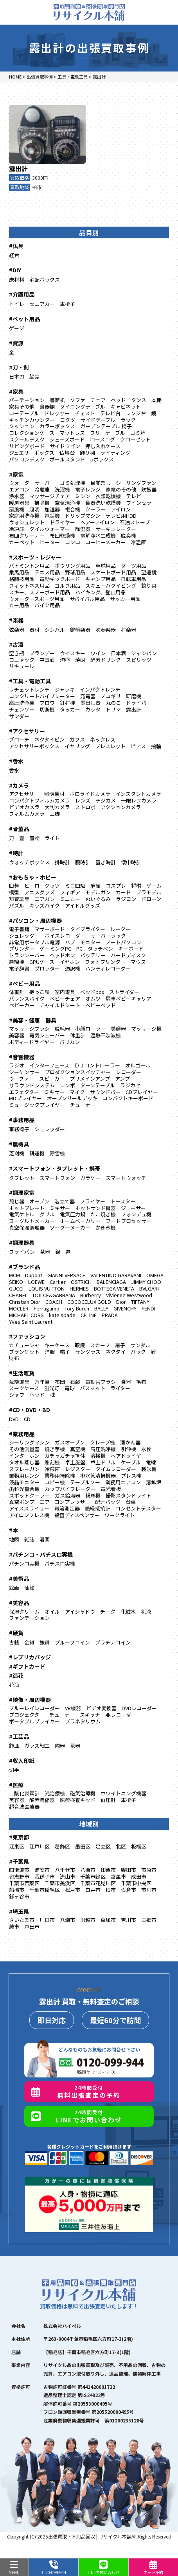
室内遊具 (65, 992)
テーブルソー (85, 1482)
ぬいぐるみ (98, 899)
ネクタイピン (49, 739)
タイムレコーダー (115, 1469)
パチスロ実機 (60, 1563)
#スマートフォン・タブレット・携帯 (54, 1168)
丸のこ (113, 702)
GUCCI (16, 1288)
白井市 (93, 1889)
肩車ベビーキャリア (128, 998)
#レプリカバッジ (30, 1657)
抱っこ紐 (39, 992)
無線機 (16, 961)
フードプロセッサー (128, 1221)
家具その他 (21, 406)
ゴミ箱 (138, 432)
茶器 (45, 1251)
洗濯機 (62, 489)
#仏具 (16, 245)
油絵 (29, 1587)
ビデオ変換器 (101, 1708)
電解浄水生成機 (98, 535)
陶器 (60, 1745)
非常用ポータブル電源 (34, 942)
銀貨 (45, 1642)
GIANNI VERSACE (66, 1275)
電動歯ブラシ (100, 1381)
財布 (14, 1358)
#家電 (16, 474)
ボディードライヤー (31, 1042)
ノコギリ (111, 696)
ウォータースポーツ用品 (37, 598)
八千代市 (65, 1869)
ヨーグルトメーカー (32, 1221)
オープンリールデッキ (72, 1098)
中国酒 (47, 659)
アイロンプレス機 (29, 1515)
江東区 (16, 1846)
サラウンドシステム (32, 1085)
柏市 (36, 187)
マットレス (72, 432)
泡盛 (65, 659)
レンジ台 (136, 413)
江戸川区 (39, 1846)
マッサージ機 (146, 1028)
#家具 (16, 391)
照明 (34, 509)
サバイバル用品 (87, 598)
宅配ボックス (44, 279)
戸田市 (32, 1926)
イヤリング (77, 746)
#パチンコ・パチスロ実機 (41, 1554)
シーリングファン (136, 482)
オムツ (93, 998)
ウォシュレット (27, 522)
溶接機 (98, 1455)
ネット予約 (153, 2567)
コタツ (67, 420)
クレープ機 (102, 1442)
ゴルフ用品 (67, 585)
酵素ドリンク (105, 659)
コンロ (72, 542)
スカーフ (100, 1345)
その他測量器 (24, 1449)
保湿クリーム (24, 1611)
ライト (52, 838)
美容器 (16, 1035)
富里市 (118, 1876)
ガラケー (90, 1178)
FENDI (148, 1308)
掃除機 (42, 502)
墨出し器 (90, 702)
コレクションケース (31, 432)
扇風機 (16, 509)
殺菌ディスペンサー (76, 1515)
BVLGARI (149, 1288)
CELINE (89, 1315)
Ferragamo (46, 1308)
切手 (14, 1769)
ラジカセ (130, 1085)
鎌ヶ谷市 (19, 1896)
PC (79, 948)
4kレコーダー (120, 1714)
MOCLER (19, 1308)
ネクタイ (116, 1351)
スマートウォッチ (126, 1178)
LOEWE (36, 1281)
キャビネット (125, 406)
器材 (34, 629)
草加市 (108, 1920)
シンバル (55, 629)
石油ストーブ (135, 522)
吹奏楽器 (105, 629)
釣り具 (148, 585)
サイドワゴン (65, 446)
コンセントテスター (138, 1508)
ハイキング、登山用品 (100, 592)
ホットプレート (27, 1208)
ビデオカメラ (24, 807)
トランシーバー (27, 955)
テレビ (133, 496)
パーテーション (27, 400)
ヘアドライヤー (128, 1455)
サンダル (140, 1345)
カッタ (93, 709)
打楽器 (128, 629)
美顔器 (118, 1028)
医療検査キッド (77, 1800)
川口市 (47, 1920)
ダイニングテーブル (82, 406)
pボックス (102, 459)
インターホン (24, 1455)
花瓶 (14, 1684)
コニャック (21, 659)
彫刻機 (52, 1462)
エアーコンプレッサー (65, 1501)
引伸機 (128, 1449)
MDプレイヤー (25, 1098)
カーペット (21, 542)
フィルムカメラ (27, 813)
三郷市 (148, 1920)
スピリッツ (138, 659)
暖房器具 (19, 502)
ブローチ (19, 739)
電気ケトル (21, 1214)
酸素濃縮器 (42, 1800)
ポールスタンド (67, 459)
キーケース (57, 1345)
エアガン (44, 899)
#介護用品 (21, 294)
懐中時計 (131, 862)
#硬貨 (16, 1632)
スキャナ (90, 1714)
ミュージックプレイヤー (37, 1104)
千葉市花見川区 (98, 1883)
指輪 (156, 746)
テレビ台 (110, 413)
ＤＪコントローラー (97, 1065)
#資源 (16, 343)
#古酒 (16, 644)
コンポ (67, 1085)
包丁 (70, 1251)
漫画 (45, 1539)
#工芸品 (19, 1736)
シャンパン (144, 653)
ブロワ (47, 702)
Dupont (33, 1275)
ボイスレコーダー (65, 935)
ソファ (77, 400)
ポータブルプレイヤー (34, 1721)
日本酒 (118, 653)
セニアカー (42, 303)
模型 (14, 892)
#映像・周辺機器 (30, 1699)
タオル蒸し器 (24, 1462)
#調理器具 (21, 1242)
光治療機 (55, 1793)
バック (138, 1351)
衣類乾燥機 (108, 496)
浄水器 (16, 496)
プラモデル (149, 892)
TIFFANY (140, 1301)
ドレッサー (57, 413)
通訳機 (72, 968)
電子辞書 (19, 968)
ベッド (118, 400)
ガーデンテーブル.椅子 (106, 426)
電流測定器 (67, 1508)
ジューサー (133, 1208)
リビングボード (27, 446)
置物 (34, 838)
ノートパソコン (123, 942)
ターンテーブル (97, 1085)
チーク (107, 1611)
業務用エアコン (123, 1482)
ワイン (98, 653)
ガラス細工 (37, 1745)
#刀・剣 (19, 367)
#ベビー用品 (24, 983)
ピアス (138, 746)
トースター (122, 1201)
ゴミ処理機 (72, 482)
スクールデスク (27, 439)
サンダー (19, 716)
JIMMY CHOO (146, 1281)
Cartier (58, 1281)
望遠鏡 (148, 572)
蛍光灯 (51, 1388)
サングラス (88, 1351)
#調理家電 (21, 1192)
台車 (131, 1501)
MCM (14, 1275)
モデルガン (98, 892)
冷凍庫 (16, 529)
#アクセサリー (27, 731)
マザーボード (49, 929)
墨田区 (82, 1846)
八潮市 (67, 1920)
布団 (60, 1381)
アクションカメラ (121, 807)
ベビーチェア (65, 998)
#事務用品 (21, 1119)
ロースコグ (102, 439)
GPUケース (41, 961)
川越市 (87, 1920)
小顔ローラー (90, 1028)
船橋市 (16, 1889)
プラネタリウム (83, 1721)
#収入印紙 (21, 1760)
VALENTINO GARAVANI (115, 1275)
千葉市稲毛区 (44, 1889)
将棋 (136, 885)
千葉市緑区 (93, 1876)
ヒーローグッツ (42, 885)
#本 (13, 1530)
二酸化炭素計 (24, 1793)
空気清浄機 (67, 502)
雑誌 (29, 1539)
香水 (14, 770)
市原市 (148, 1869)
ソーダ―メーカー (70, 1227)
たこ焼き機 (103, 1214)
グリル (47, 1214)
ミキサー (54, 1092)
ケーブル (131, 1462)
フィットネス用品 (29, 585)
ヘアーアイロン (97, 522)
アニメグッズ (39, 892)
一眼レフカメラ (138, 800)
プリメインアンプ (90, 1078)
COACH (53, 1301)
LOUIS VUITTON (47, 1288)
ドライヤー (62, 522)
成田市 (138, 1876)
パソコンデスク (27, 459)
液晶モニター (24, 1482)
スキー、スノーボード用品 (39, 592)
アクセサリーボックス (34, 746)
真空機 (77, 1449)
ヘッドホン (62, 955)
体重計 (16, 992)
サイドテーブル (97, 420)
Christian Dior (24, 1301)
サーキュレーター (115, 529)
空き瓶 (16, 653)
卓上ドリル (103, 1462)
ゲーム (154, 885)
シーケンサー (24, 1072)
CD (27, 1419)
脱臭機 (128, 535)
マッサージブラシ (29, 1028)
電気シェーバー (47, 1035)
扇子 (120, 1345)
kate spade (62, 1315)
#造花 (16, 1675)
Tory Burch (77, 1308)
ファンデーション (29, 1617)
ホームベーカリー (80, 1221)
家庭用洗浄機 (24, 515)
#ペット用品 (24, 318)
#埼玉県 (19, 1911)
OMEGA (155, 1275)
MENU (14, 2567)
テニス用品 (47, 572)
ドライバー (138, 702)
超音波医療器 (24, 1806)
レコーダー (128, 1072)
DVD (14, 1419)
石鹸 (75, 1381)
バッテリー (93, 955)
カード (123, 892)
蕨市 (14, 1926)
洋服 (50, 1351)
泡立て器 (64, 1201)
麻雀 (95, 885)
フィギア (70, 892)
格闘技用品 (21, 579)
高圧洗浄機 (21, 702)
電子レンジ (88, 489)
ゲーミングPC (55, 948)
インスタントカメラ (138, 793)
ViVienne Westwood (129, 1295)
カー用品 (19, 605)
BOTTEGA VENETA (114, 1288)
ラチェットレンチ (29, 689)
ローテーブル (24, 413)
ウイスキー (72, 653)
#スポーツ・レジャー (35, 557)
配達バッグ (107, 1501)
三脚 (55, 813)
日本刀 (16, 376)
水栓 (146, 1449)
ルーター (120, 929)
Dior (121, 1301)
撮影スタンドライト (128, 1495)
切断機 (47, 709)
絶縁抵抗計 (97, 1508)
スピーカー (52, 1078)
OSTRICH (81, 1281)
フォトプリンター (105, 961)
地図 (14, 1539)
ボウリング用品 (72, 565)
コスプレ (116, 885)
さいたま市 (21, 1920)
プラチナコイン (113, 1642)
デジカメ (105, 800)
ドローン (151, 899)
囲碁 (14, 885)
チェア (98, 400)
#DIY (15, 270)
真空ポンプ (21, 1501)
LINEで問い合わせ (103, 2567)
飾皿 (14, 1745)
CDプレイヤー (142, 1092)
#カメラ (19, 785)
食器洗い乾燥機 (103, 502)
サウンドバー (105, 1092)
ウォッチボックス (29, 862)
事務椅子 (19, 1129)
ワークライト (119, 1515)
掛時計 (62, 862)
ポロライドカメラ (90, 793)
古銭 (14, 1642)
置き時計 (105, 862)
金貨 (29, 1642)
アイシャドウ (80, 1611)
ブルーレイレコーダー (34, 1708)
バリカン (69, 1042)
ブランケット (24, 1351)
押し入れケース (102, 446)
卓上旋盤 (75, 1462)
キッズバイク (44, 905)
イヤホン (69, 961)
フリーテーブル (107, 432)
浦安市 (42, 1869)
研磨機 (133, 696)
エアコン (19, 489)
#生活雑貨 (21, 1372)
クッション (21, 426)
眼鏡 (80, 1345)
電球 (70, 1388)
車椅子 (67, 303)
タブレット (21, 1178)
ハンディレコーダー (108, 968)
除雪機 (57, 1153)
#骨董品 (19, 828)
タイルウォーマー (49, 529)
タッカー (70, 709)
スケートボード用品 (113, 572)
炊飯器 (148, 489)
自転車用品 (133, 579)
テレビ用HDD (121, 515)
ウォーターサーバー (32, 482)
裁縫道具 (19, 1381)
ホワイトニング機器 (123, 1793)
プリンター (21, 948)
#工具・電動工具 (30, 681)
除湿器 (82, 529)
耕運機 (37, 1153)
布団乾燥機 (62, 535)
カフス (77, 739)
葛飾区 (62, 1846)
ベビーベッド (100, 1005)
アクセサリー (24, 793)
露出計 (18, 168)
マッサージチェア (49, 496)
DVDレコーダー (139, 1708)
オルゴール (138, 1065)
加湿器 (52, 509)
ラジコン (126, 899)
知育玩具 (19, 899)
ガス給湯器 (67, 1495)
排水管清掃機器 (98, 1475)
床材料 (16, 279)
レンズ (82, 800)
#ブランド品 (24, 1266)
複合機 (72, 509)
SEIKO (16, 1281)
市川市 (148, 1889)
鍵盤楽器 (80, 629)
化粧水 (128, 1611)
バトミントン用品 (29, 565)
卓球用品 (105, 565)
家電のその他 (121, 489)
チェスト (85, 413)
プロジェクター (26, 1714)
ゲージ (16, 328)
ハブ (70, 942)
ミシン (82, 496)
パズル (16, 905)
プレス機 (131, 1475)
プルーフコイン (72, 1642)
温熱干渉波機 (105, 1035)
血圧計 (108, 1800)
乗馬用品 (19, 572)
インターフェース (49, 1065)
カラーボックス (57, 426)
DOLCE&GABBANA (54, 1295)
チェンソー (21, 709)
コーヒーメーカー (105, 542)
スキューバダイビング (110, 585)
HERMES (79, 1288)
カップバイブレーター (70, 1489)
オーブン (39, 1201)
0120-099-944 (53, 2567)
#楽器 (16, 620)
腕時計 (82, 862)
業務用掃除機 (60, 1475)
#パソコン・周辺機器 (35, 920)
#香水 (16, 761)
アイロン (121, 509)
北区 (121, 1846)
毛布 (141, 1381)
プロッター (47, 968)
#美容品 (19, 1602)
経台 (14, 255)
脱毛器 (62, 1028)
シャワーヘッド (27, 1394)
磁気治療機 (82, 1793)
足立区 (103, 1846)
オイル (52, 1611)
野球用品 (75, 572)
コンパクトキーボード (127, 1098)
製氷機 (148, 1469)
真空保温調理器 (27, 1227)
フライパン (22, 1251)
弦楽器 (16, 629)
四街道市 (19, 1869)
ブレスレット (110, 746)
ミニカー (70, 899)
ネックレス (102, 739)
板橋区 (138, 1846)
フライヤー (92, 1201)
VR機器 (73, 1708)
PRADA (110, 1315)
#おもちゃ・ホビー (32, 877)
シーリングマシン (29, 1442)
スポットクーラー (29, 1495)
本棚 (156, 400)
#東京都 (19, 1837)
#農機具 (19, 1144)
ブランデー (42, 653)
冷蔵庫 (42, 489)
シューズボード (67, 439)
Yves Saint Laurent (30, 1321)
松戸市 (72, 1889)
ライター (120, 1388)
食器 (126, 1381)
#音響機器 (21, 1056)
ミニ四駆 (75, 885)
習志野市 (19, 1876)
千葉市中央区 (136, 1883)
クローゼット (135, 439)
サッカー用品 (125, 598)
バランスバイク (27, 998)
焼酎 (80, 659)
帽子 (65, 1351)
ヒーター (50, 542)
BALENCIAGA (111, 1281)
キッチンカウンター (32, 420)
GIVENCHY (125, 1308)
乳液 (146, 1611)
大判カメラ (57, 807)
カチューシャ (24, 1345)
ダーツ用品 (133, 565)
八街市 (87, 1869)
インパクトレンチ (100, 689)
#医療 (16, 1784)
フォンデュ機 (136, 1214)
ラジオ (16, 1065)
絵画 (14, 1587)
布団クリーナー (27, 535)
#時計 (16, 852)
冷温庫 (138, 542)
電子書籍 (19, 929)
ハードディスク (128, 955)
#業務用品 (21, 1433)
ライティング (115, 452)
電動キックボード (60, 579)
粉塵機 (93, 1495)
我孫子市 (44, 1876)
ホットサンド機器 (95, 1208)
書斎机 (57, 400)
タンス (138, 400)
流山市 (67, 1876)
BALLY (101, 1308)
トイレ (16, 303)
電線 (151, 1462)
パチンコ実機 (24, 1563)
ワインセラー (141, 502)
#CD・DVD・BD (29, 1409)
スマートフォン (57, 1178)
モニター (90, 942)
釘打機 (67, 702)
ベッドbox (92, 992)
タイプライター (87, 929)
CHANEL (18, 1295)
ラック (128, 420)
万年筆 (42, 1381)
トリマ (113, 709)
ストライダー (124, 992)
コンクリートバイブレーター (42, 696)
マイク (77, 1092)
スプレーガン (24, 1469)
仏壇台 (67, 452)
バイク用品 (47, 605)
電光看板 (111, 1489)
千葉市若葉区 (24, 1883)
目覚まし (100, 482)
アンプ (122, 1078)
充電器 (87, 696)
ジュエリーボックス (31, 452)
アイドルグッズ (82, 905)
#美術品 (19, 1578)
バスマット (92, 1388)
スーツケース (24, 1388)
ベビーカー (21, 1005)
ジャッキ (65, 689)
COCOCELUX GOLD (89, 1301)
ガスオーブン (70, 1442)
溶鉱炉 (153, 1482)
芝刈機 (16, 1153)
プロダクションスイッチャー (78, 1072)
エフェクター (24, 1092)
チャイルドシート (60, 1005)
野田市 (128, 1869)
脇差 (34, 376)
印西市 (108, 1869)
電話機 (52, 515)
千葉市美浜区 (60, 1883)
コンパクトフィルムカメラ (39, 800)
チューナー (82, 1104)
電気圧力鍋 (72, 1214)
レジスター (77, 1469)
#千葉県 (19, 1861)
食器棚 (47, 406)
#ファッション (27, 1336)
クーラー (95, 509)
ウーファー (21, 1078)
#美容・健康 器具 (32, 1020)
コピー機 (55, 1482)
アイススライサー (29, 1508)
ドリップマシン (83, 515)
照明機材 (54, 793)
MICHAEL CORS (26, 1315)
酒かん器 (130, 1442)
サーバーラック (108, 935)
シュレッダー (24, 935)
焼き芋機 (55, 1449)
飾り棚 (87, 452)
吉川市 (128, 1920)
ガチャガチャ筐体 (65, 1455)
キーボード (131, 948)
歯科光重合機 (24, 1489)
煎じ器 (16, 1201)
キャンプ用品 (100, 579)
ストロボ (85, 807)
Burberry (90, 1295)
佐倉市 (128, 1889)
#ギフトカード (27, 1666)
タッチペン (100, 948)
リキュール (21, 666)
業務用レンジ (24, 1475)
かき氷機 (105, 1227)
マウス (138, 961)
